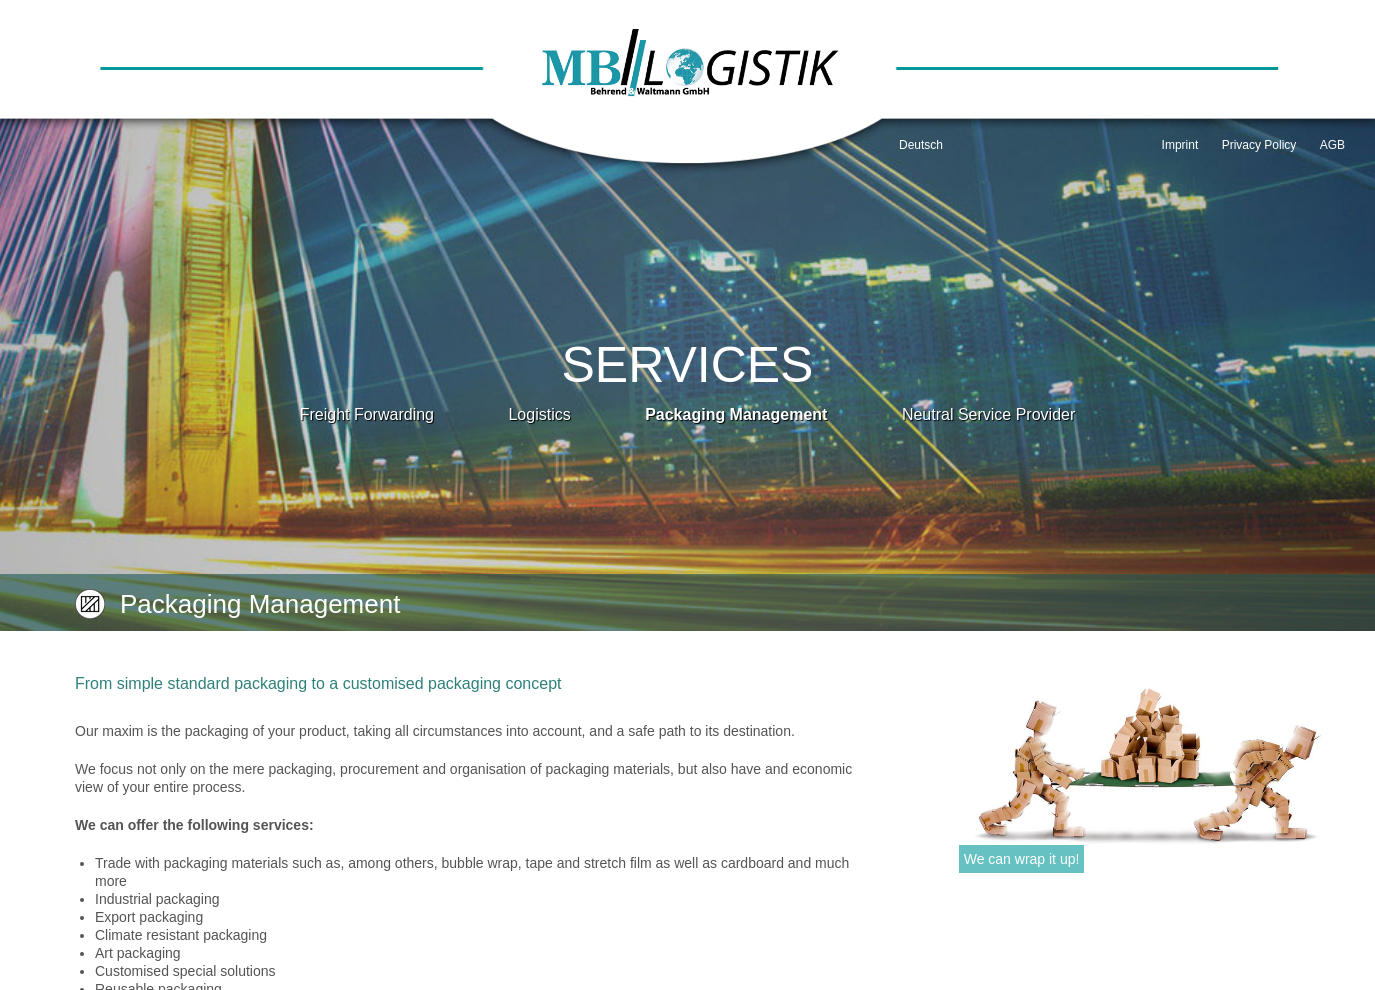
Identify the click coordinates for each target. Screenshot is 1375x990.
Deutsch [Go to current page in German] (921, 145)
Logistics (539, 414)
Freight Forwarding (367, 414)
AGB (1332, 145)
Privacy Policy (1259, 145)
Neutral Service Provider (988, 414)
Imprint (1180, 145)
